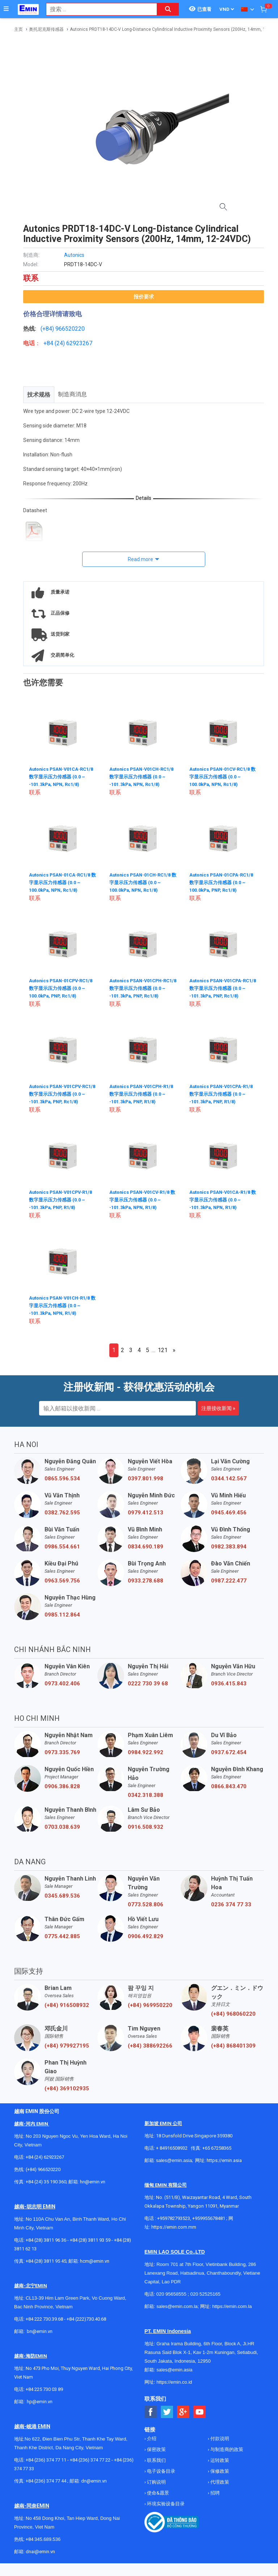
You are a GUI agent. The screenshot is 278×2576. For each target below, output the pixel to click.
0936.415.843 (229, 1683)
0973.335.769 (62, 1752)
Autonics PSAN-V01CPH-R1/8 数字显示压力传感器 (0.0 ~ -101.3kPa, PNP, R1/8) (143, 1093)
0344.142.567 (229, 1478)
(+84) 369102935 (67, 2088)
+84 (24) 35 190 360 (46, 2181)
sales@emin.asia (174, 2160)
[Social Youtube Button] (199, 2412)
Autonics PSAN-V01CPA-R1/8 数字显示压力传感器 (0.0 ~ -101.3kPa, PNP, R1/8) (223, 1093)
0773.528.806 (145, 1904)
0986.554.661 (62, 1546)
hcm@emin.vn (94, 2261)
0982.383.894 (229, 1546)
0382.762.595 (62, 1512)
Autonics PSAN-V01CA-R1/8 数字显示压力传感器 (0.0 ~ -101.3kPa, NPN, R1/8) (223, 1199)
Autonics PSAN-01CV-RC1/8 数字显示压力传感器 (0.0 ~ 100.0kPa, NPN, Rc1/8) (223, 776)
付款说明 (219, 2438)
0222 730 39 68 (148, 1683)
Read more (140, 559)
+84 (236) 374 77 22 (90, 2460)
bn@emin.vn (39, 2331)
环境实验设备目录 (165, 2503)
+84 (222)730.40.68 (86, 2319)
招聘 (214, 2493)
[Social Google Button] (183, 2412)
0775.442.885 (62, 1936)
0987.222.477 (229, 1580)
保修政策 (219, 2471)
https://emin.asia (224, 2160)
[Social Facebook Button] (150, 2412)
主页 (18, 29)
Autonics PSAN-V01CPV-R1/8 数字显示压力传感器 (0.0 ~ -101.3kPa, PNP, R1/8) (63, 1199)
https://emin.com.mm (173, 2227)
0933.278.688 (145, 1580)
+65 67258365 (216, 2148)
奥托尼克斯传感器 (46, 29)
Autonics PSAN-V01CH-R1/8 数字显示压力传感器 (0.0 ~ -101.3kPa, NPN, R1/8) (63, 1305)
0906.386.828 (62, 1786)
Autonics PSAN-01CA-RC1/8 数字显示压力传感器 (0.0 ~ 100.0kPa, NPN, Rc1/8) (63, 882)
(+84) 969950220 (150, 2005)
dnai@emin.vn (40, 2551)
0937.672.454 (229, 1752)
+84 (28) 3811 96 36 (46, 2240)
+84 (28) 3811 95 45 (46, 2261)
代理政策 (219, 2482)
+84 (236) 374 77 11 (46, 2460)
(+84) (48, 328)
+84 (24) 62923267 (45, 2157)
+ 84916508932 (172, 2148)
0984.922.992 (145, 1752)
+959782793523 (173, 2218)
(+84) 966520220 (43, 2169)
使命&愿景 (157, 2493)
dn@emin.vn (94, 2481)
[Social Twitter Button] (167, 2412)
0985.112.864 (62, 1614)
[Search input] (97, 9)
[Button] (6, 9)
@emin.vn (42, 2401)
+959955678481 (209, 2218)
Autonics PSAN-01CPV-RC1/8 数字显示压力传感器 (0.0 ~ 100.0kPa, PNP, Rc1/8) (62, 988)
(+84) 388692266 (150, 2045)
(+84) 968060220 (233, 2014)
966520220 (70, 328)
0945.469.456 (229, 1512)
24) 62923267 (74, 343)
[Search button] (168, 9)
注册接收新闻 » (218, 1408)
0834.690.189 (145, 1546)
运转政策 (219, 2460)
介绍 (151, 2438)
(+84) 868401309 (233, 2045)
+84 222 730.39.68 (45, 2319)
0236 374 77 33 (231, 1904)
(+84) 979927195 (67, 2045)
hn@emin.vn (92, 2181)
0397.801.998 (145, 1478)
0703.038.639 (62, 1827)
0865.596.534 (62, 1478)
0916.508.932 (145, 1827)
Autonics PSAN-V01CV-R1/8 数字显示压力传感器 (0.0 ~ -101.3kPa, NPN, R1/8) (142, 1199)
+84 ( (49, 343)
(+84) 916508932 (67, 2005)
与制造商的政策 (226, 2449)
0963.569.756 (62, 1580)
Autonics (74, 255)
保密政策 (156, 2449)
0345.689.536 (62, 1896)
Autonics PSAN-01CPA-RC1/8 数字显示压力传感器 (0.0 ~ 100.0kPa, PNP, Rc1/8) (223, 882)
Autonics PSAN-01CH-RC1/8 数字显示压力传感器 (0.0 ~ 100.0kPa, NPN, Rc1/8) (143, 882)
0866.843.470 (229, 1786)
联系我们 (156, 2460)
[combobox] (97, 9)
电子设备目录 (160, 2471)
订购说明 (156, 2482)
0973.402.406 (62, 1683)
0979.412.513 (145, 1512)
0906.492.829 (145, 1936)
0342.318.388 (145, 1795)
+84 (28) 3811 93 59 (90, 2240)
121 (163, 1350)
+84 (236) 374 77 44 (46, 2481)
